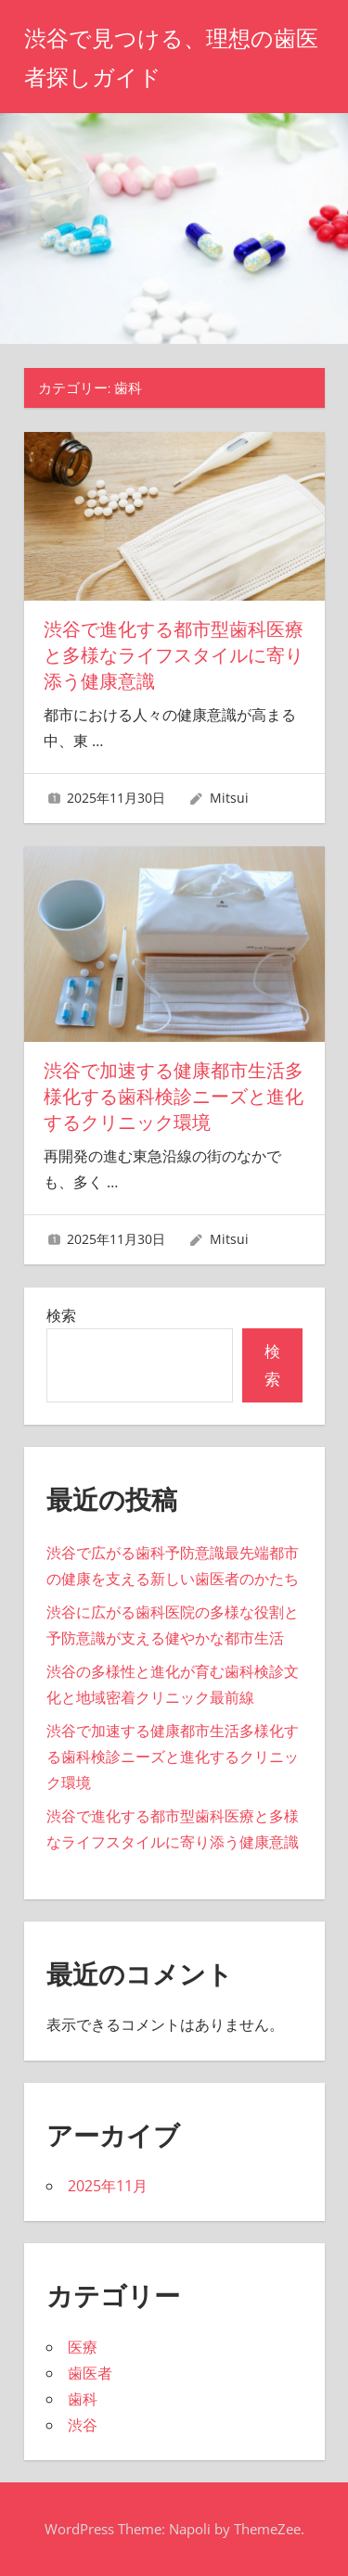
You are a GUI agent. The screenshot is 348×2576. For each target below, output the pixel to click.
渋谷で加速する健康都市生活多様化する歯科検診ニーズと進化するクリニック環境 (173, 1097)
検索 (61, 1315)
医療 (82, 2347)
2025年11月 (108, 2186)
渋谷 (82, 2425)
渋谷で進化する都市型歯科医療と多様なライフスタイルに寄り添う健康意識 (173, 655)
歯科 (82, 2399)
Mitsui (229, 797)
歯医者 (90, 2373)
